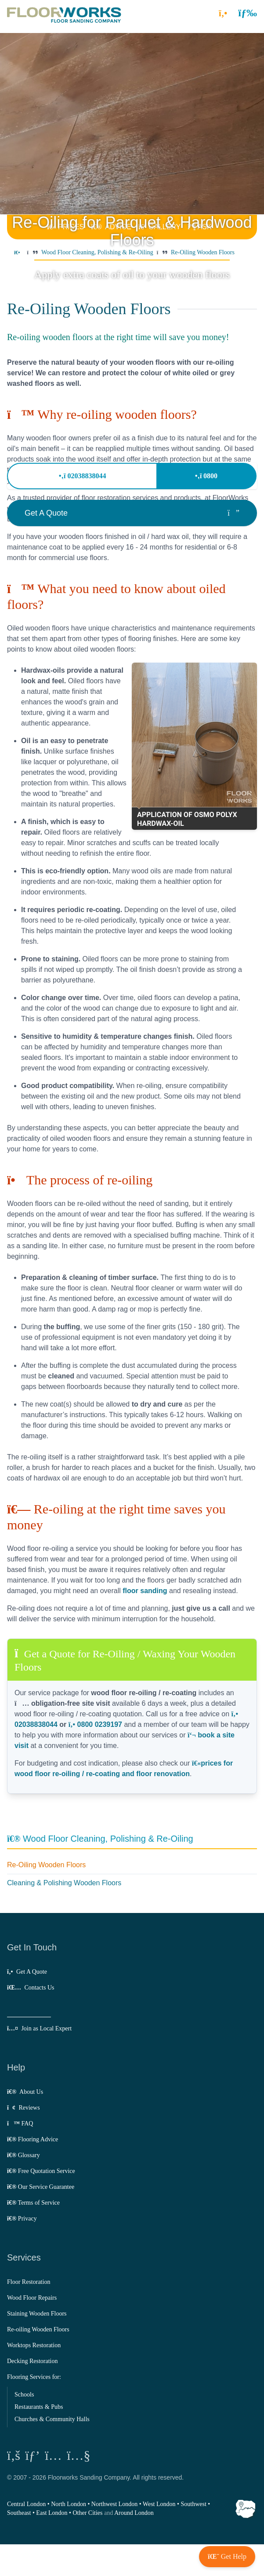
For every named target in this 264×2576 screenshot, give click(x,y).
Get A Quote (27, 1971)
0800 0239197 (95, 1724)
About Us (25, 2092)
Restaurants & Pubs (38, 2407)
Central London (26, 2504)
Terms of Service (33, 2202)
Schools (24, 2394)
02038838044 (82, 476)
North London (68, 2504)
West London (159, 2504)
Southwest (193, 2504)
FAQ (20, 2123)
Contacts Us (30, 1987)
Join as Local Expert (39, 2028)
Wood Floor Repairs (32, 2297)
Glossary (23, 2155)
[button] (247, 12)
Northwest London (114, 2504)
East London (51, 2513)
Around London (134, 2513)
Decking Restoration (32, 2361)
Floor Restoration (28, 2282)
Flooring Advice (32, 2139)
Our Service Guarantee (40, 2187)
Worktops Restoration (34, 2345)
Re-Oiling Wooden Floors (46, 1865)
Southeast (19, 2513)
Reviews (23, 2107)
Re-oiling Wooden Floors (38, 2329)
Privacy (22, 2218)
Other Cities (87, 2513)
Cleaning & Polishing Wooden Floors (64, 1883)
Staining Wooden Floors (37, 2313)
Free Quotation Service (41, 2171)
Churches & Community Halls (52, 2419)
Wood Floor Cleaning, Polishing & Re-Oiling (100, 1838)
